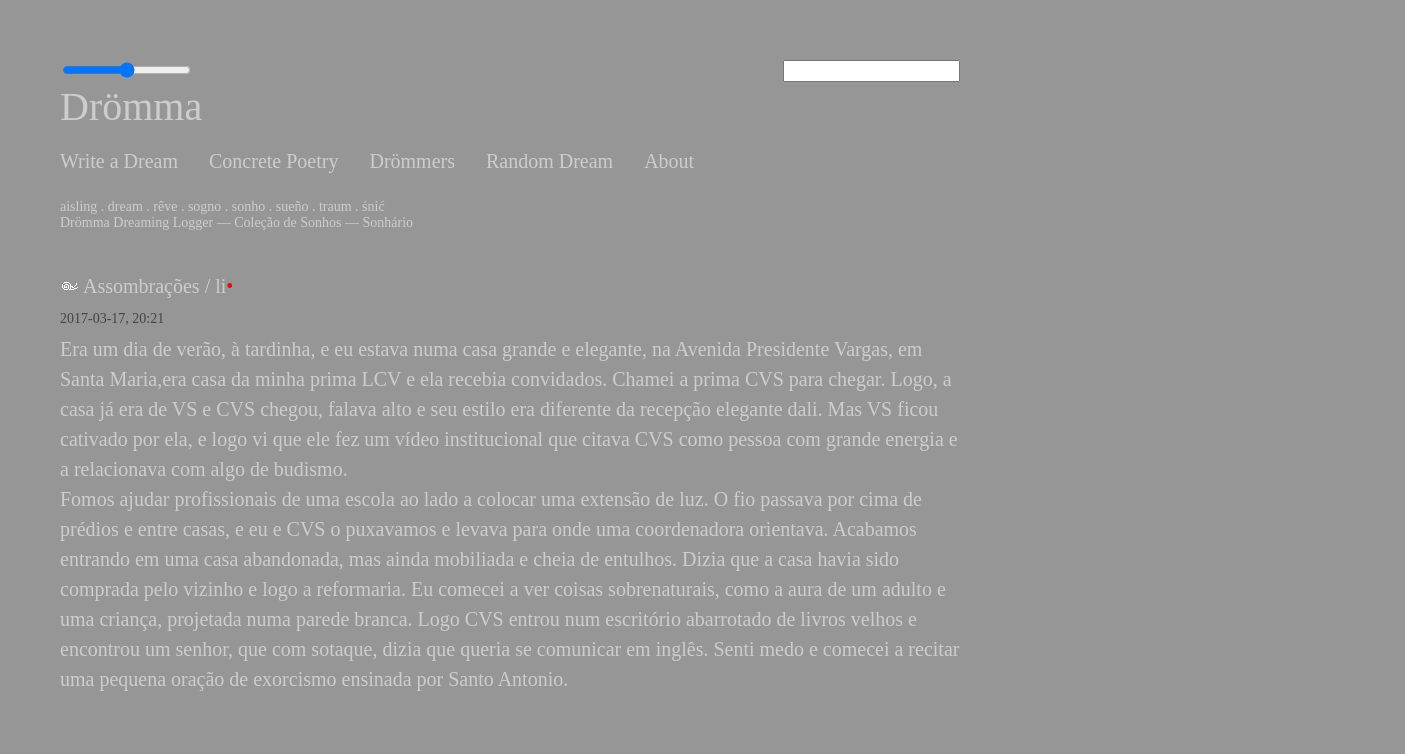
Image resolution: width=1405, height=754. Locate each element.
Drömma (131, 106)
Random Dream (549, 161)
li (220, 286)
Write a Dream (119, 161)
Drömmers (412, 161)
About (669, 161)
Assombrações (141, 286)
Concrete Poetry (273, 161)
